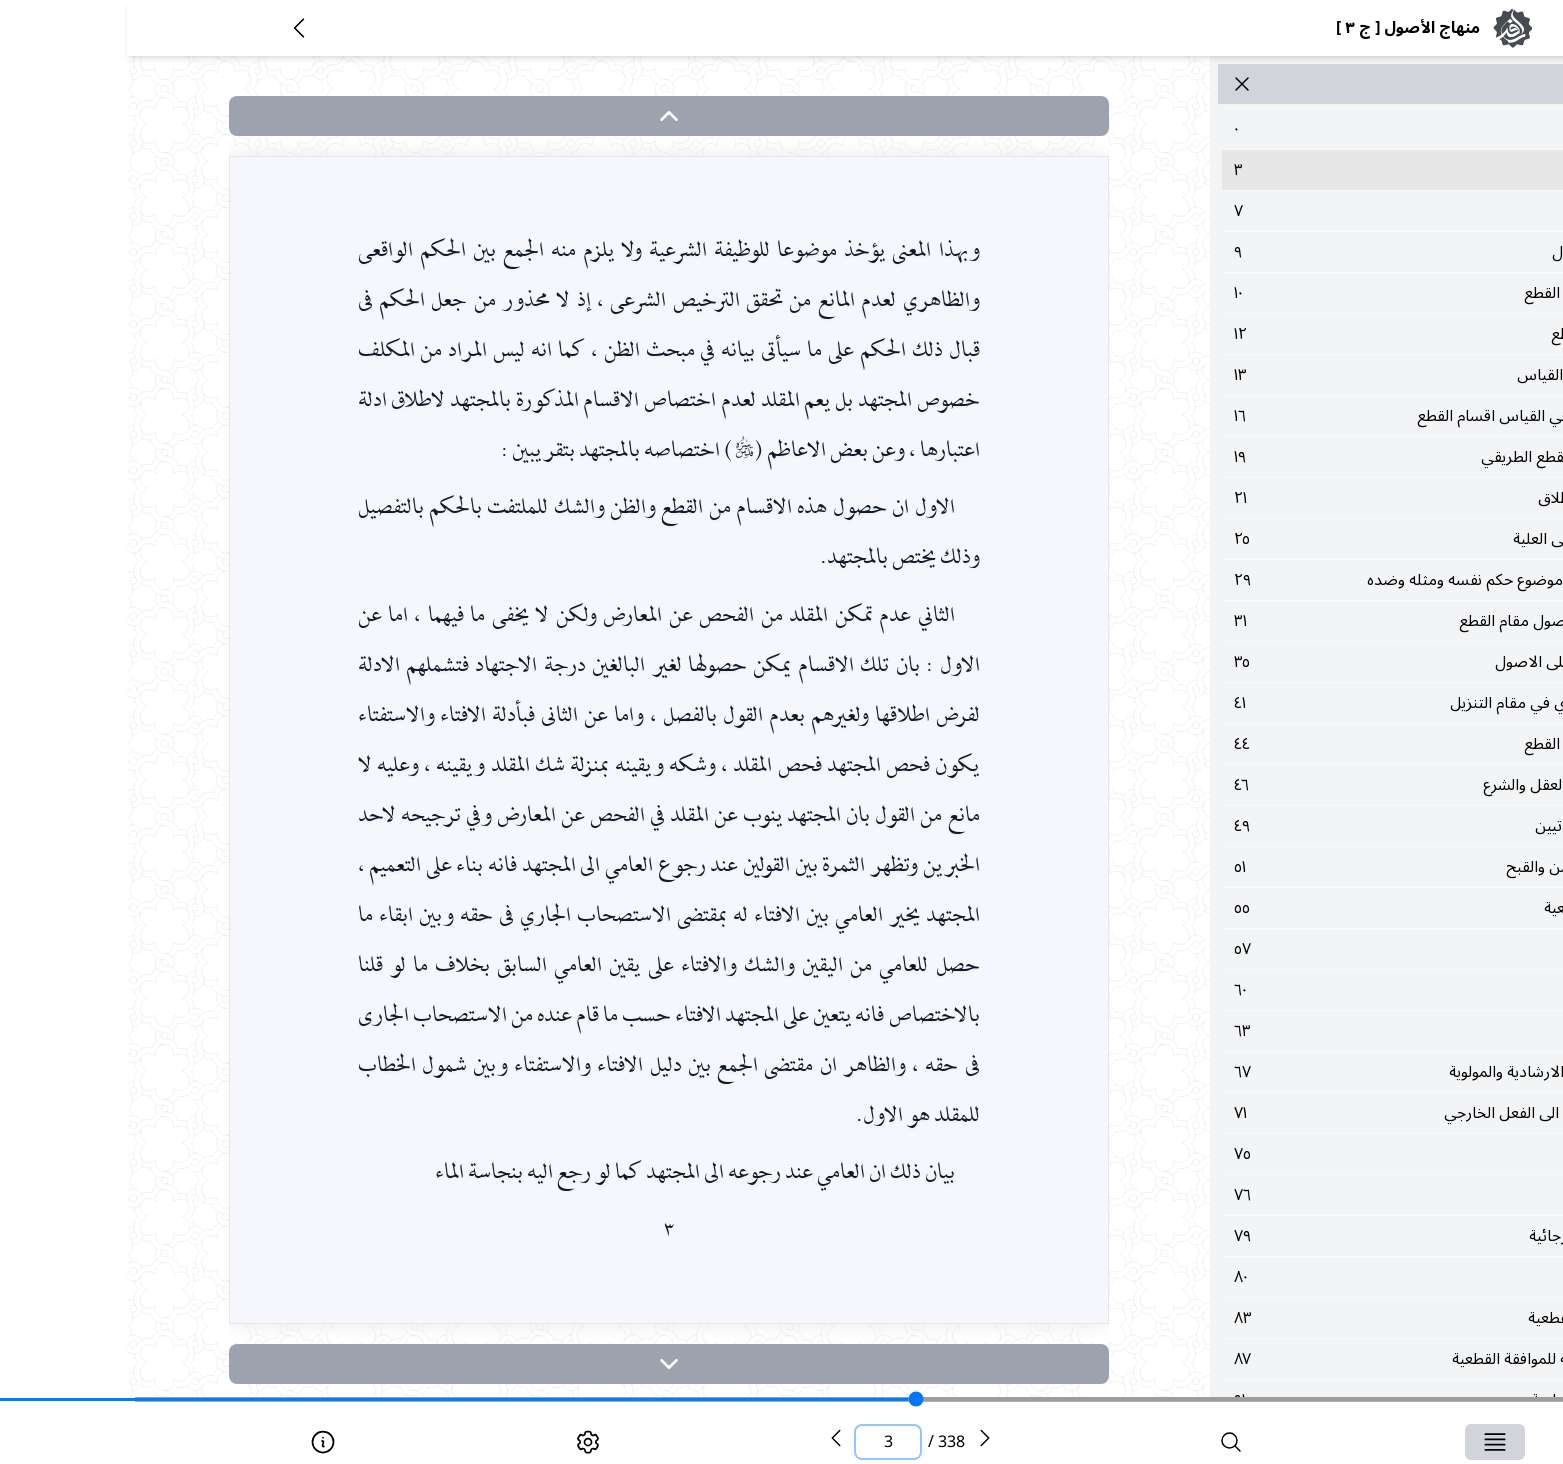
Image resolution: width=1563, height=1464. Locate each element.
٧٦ (1327, 1195)
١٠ (1327, 293)
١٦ (1327, 416)
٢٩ (1327, 580)
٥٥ (1327, 908)
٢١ (1327, 498)
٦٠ (1327, 990)
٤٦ (1327, 785)
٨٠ (1327, 1277)
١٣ (1327, 375)
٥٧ (1327, 949)
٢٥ (1327, 539)
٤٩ (1327, 826)
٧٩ (1327, 1236)
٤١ (1327, 703)
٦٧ (1327, 1072)
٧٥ (1327, 1154)
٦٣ (1327, 1031)
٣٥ (1327, 662)
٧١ (1327, 1113)
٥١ (1327, 867)
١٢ (1327, 334)
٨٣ (1327, 1318)
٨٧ (1327, 1359)
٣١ (1327, 621)
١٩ (1327, 457)
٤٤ (1327, 744)
